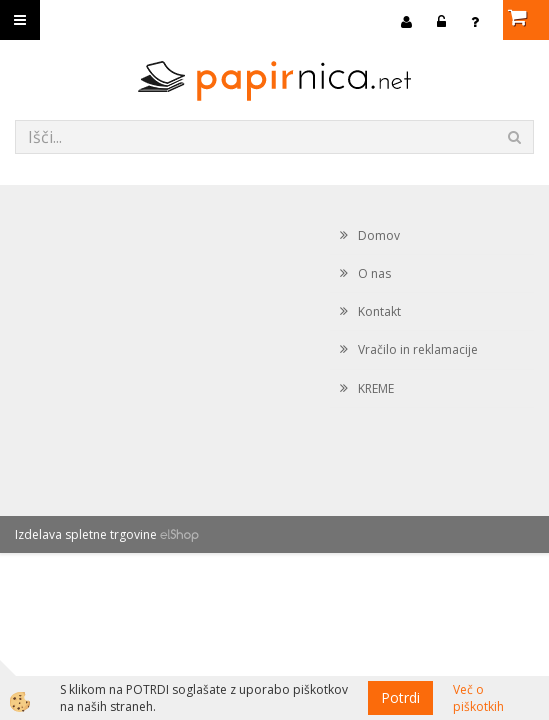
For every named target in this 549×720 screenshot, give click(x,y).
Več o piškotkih (478, 698)
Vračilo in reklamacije (418, 349)
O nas (374, 273)
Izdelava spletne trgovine (86, 534)
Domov (379, 235)
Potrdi (400, 697)
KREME (376, 388)
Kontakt (379, 311)
